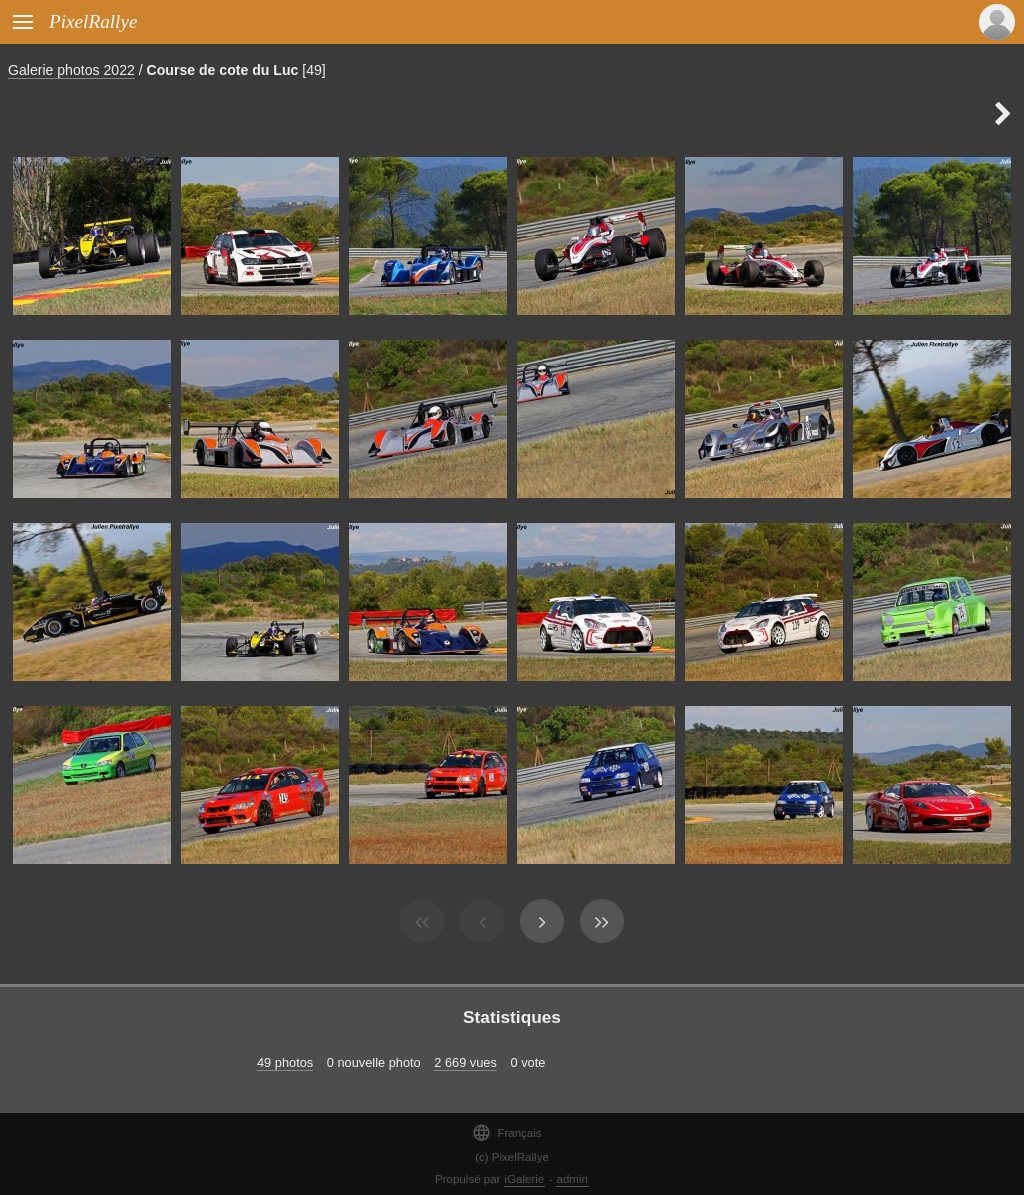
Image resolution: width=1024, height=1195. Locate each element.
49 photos (285, 1062)
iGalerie (525, 1179)
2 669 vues (465, 1062)
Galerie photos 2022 (71, 70)
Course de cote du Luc (223, 70)
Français (506, 1132)
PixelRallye (93, 21)
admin (572, 1179)
